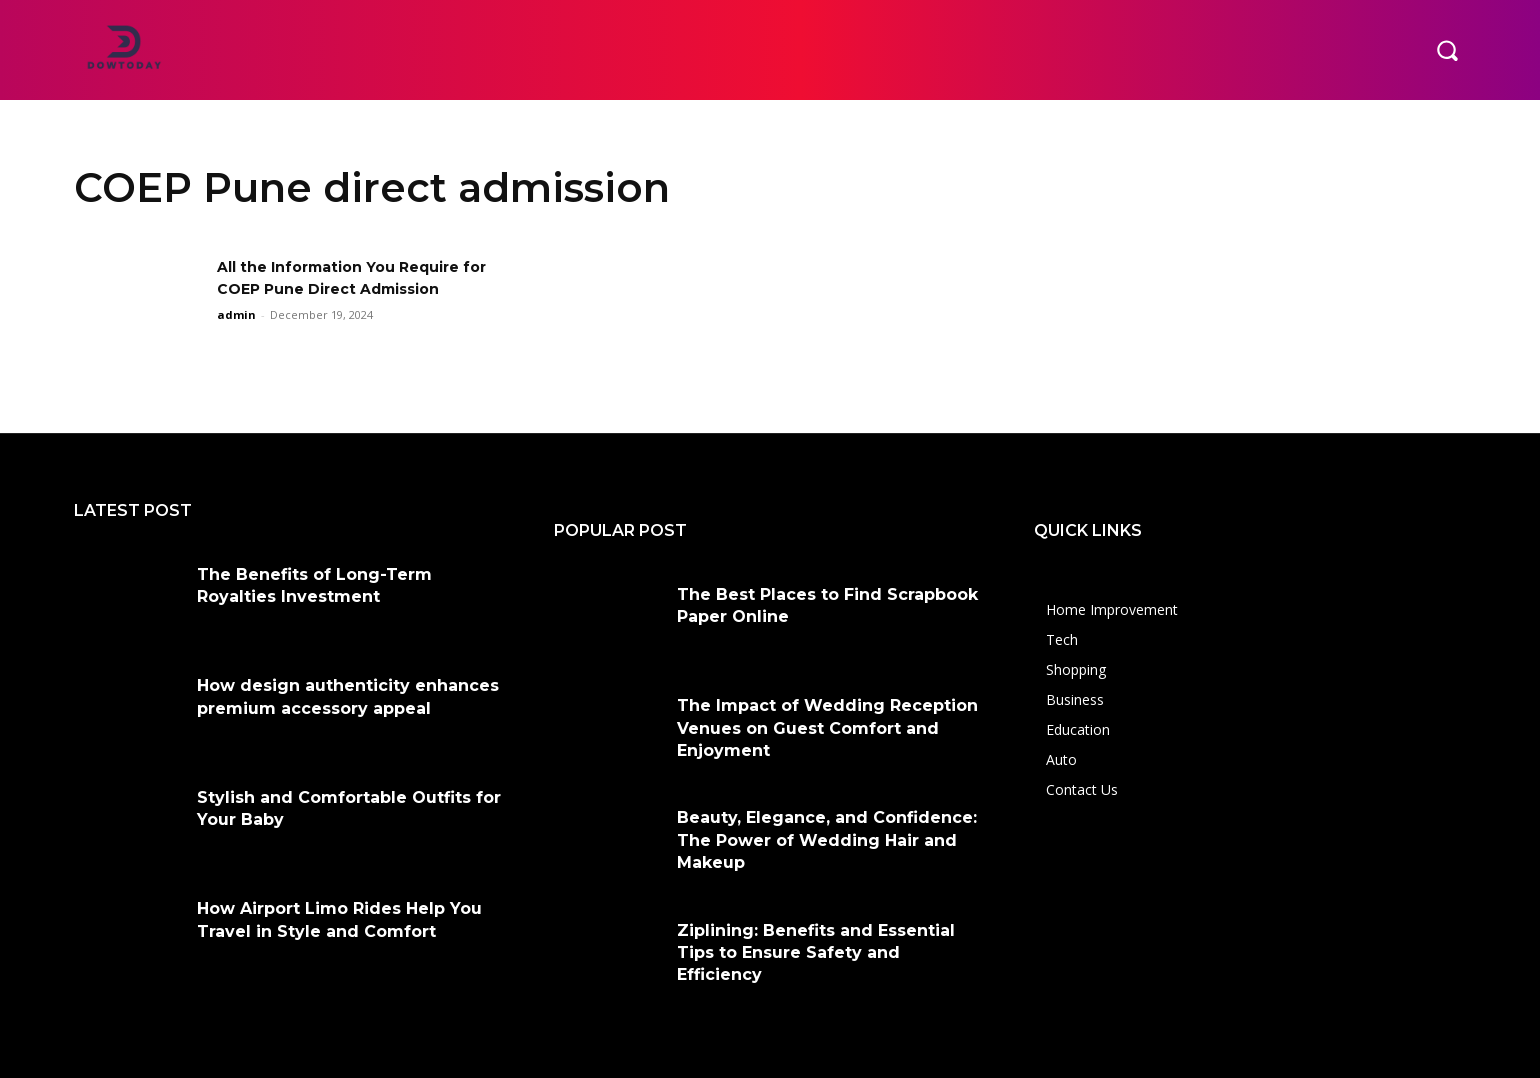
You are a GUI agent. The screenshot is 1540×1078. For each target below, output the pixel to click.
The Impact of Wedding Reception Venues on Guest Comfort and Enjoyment (827, 728)
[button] (1447, 50)
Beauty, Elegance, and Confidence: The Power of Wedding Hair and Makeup (827, 840)
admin (236, 314)
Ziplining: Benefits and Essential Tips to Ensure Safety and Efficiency (816, 953)
